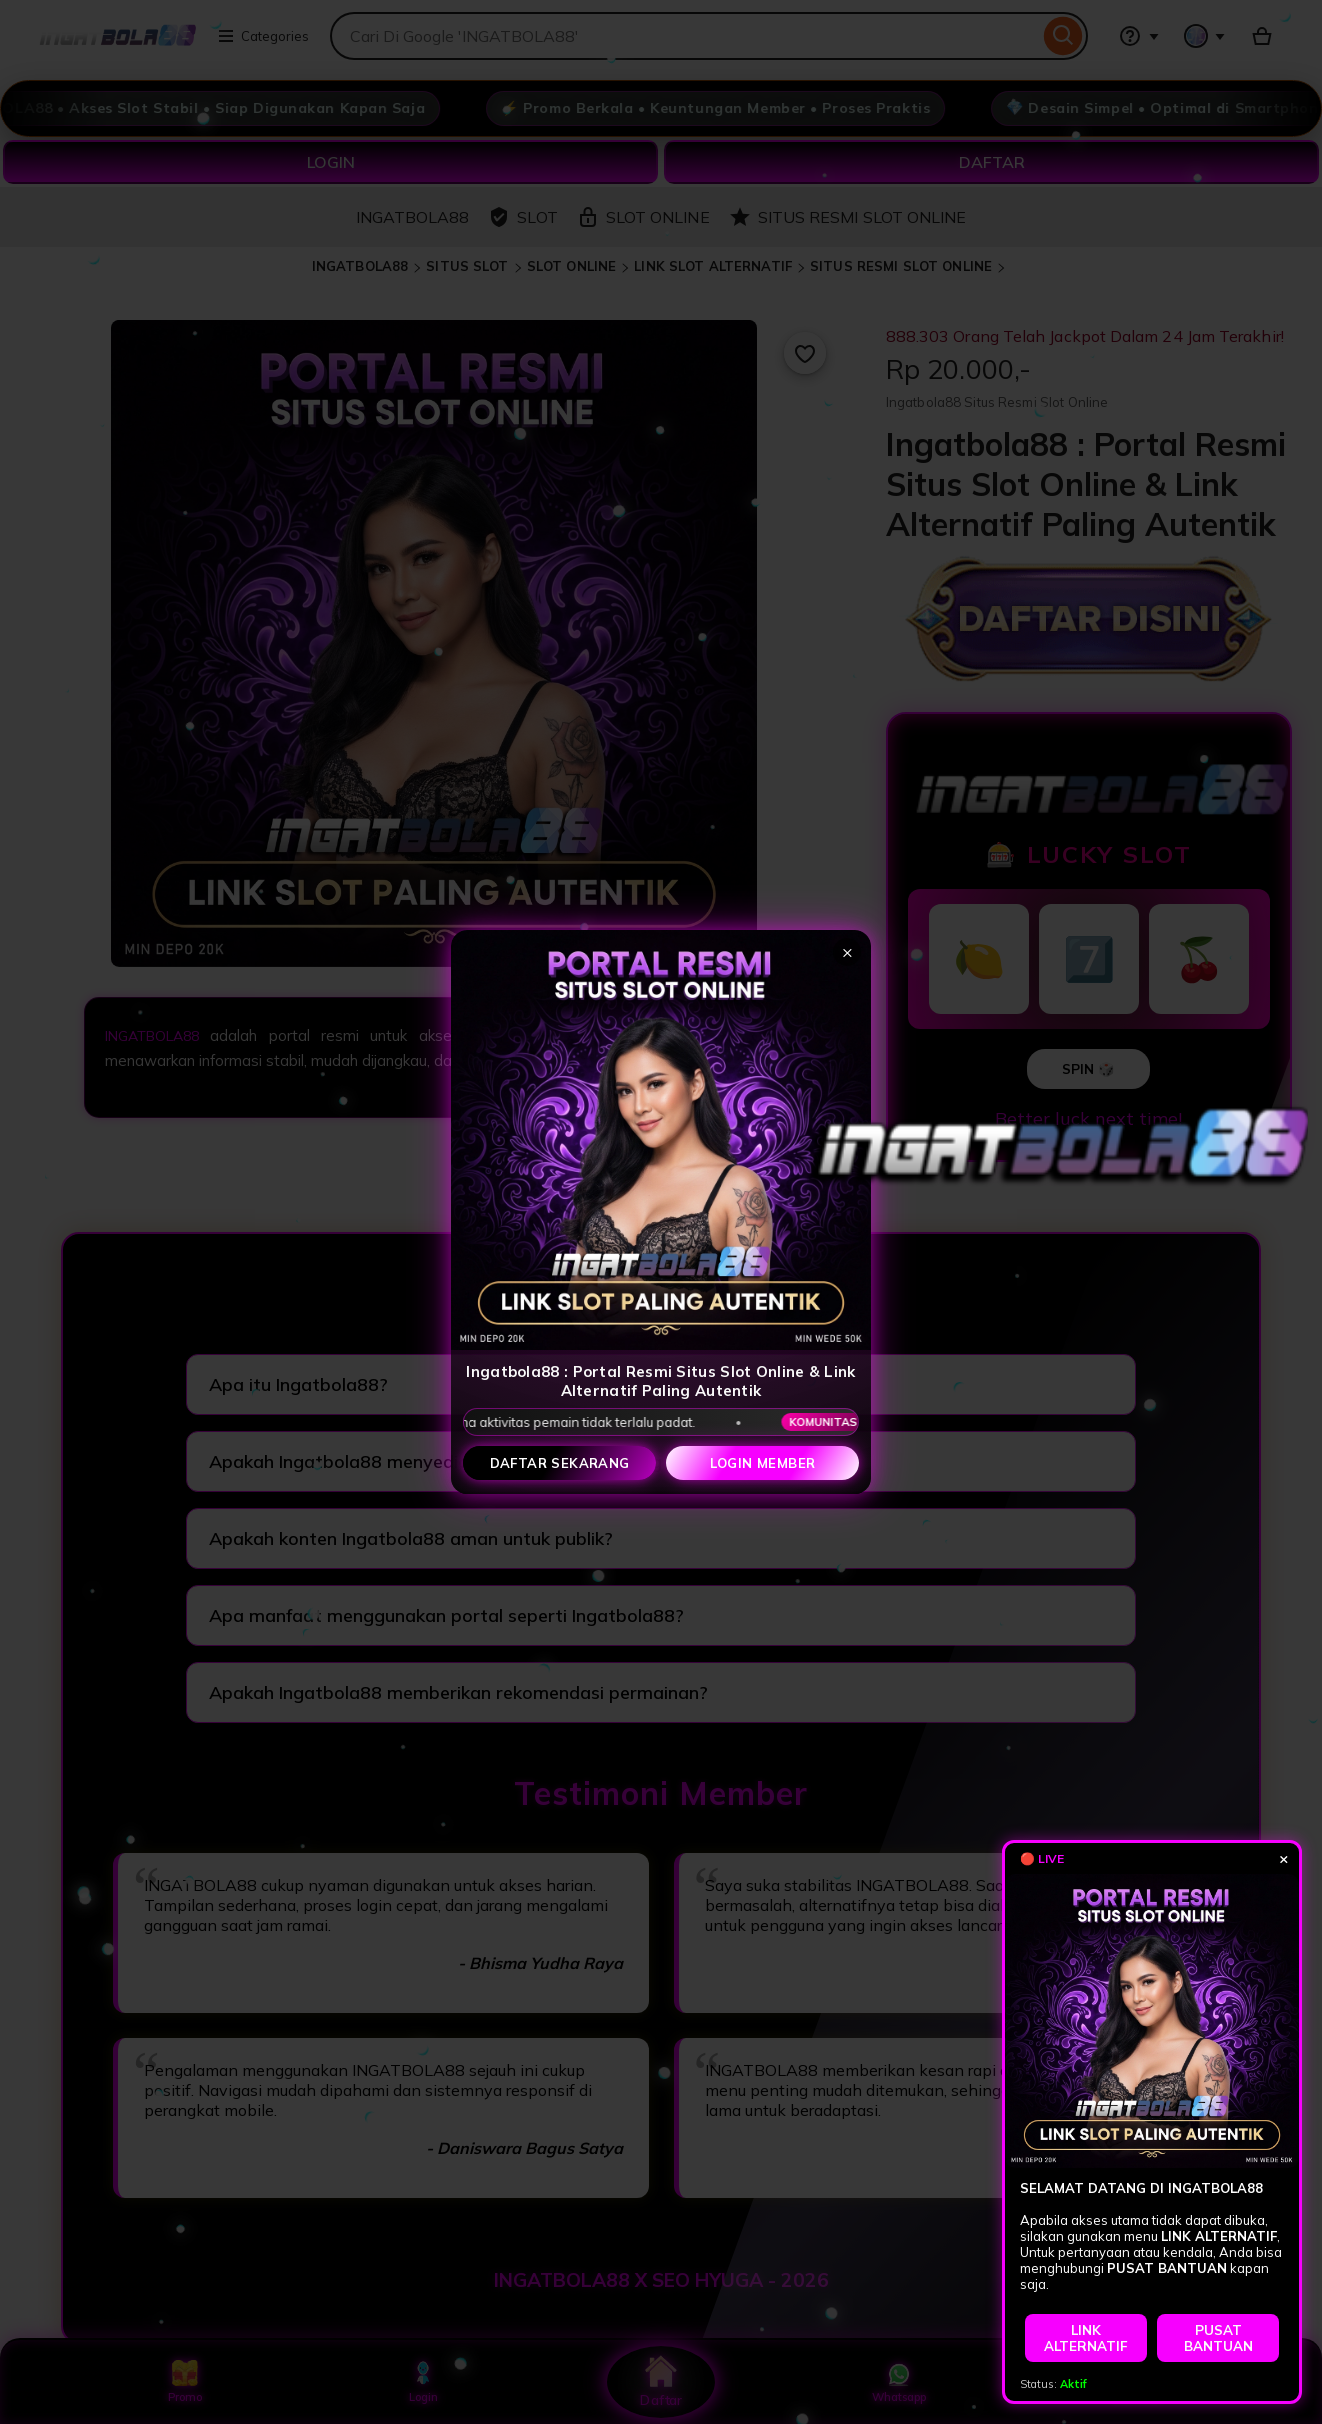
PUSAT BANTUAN (1218, 2338)
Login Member (763, 1463)
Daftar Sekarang (560, 1463)
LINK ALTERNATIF (1086, 2338)
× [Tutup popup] (847, 951)
